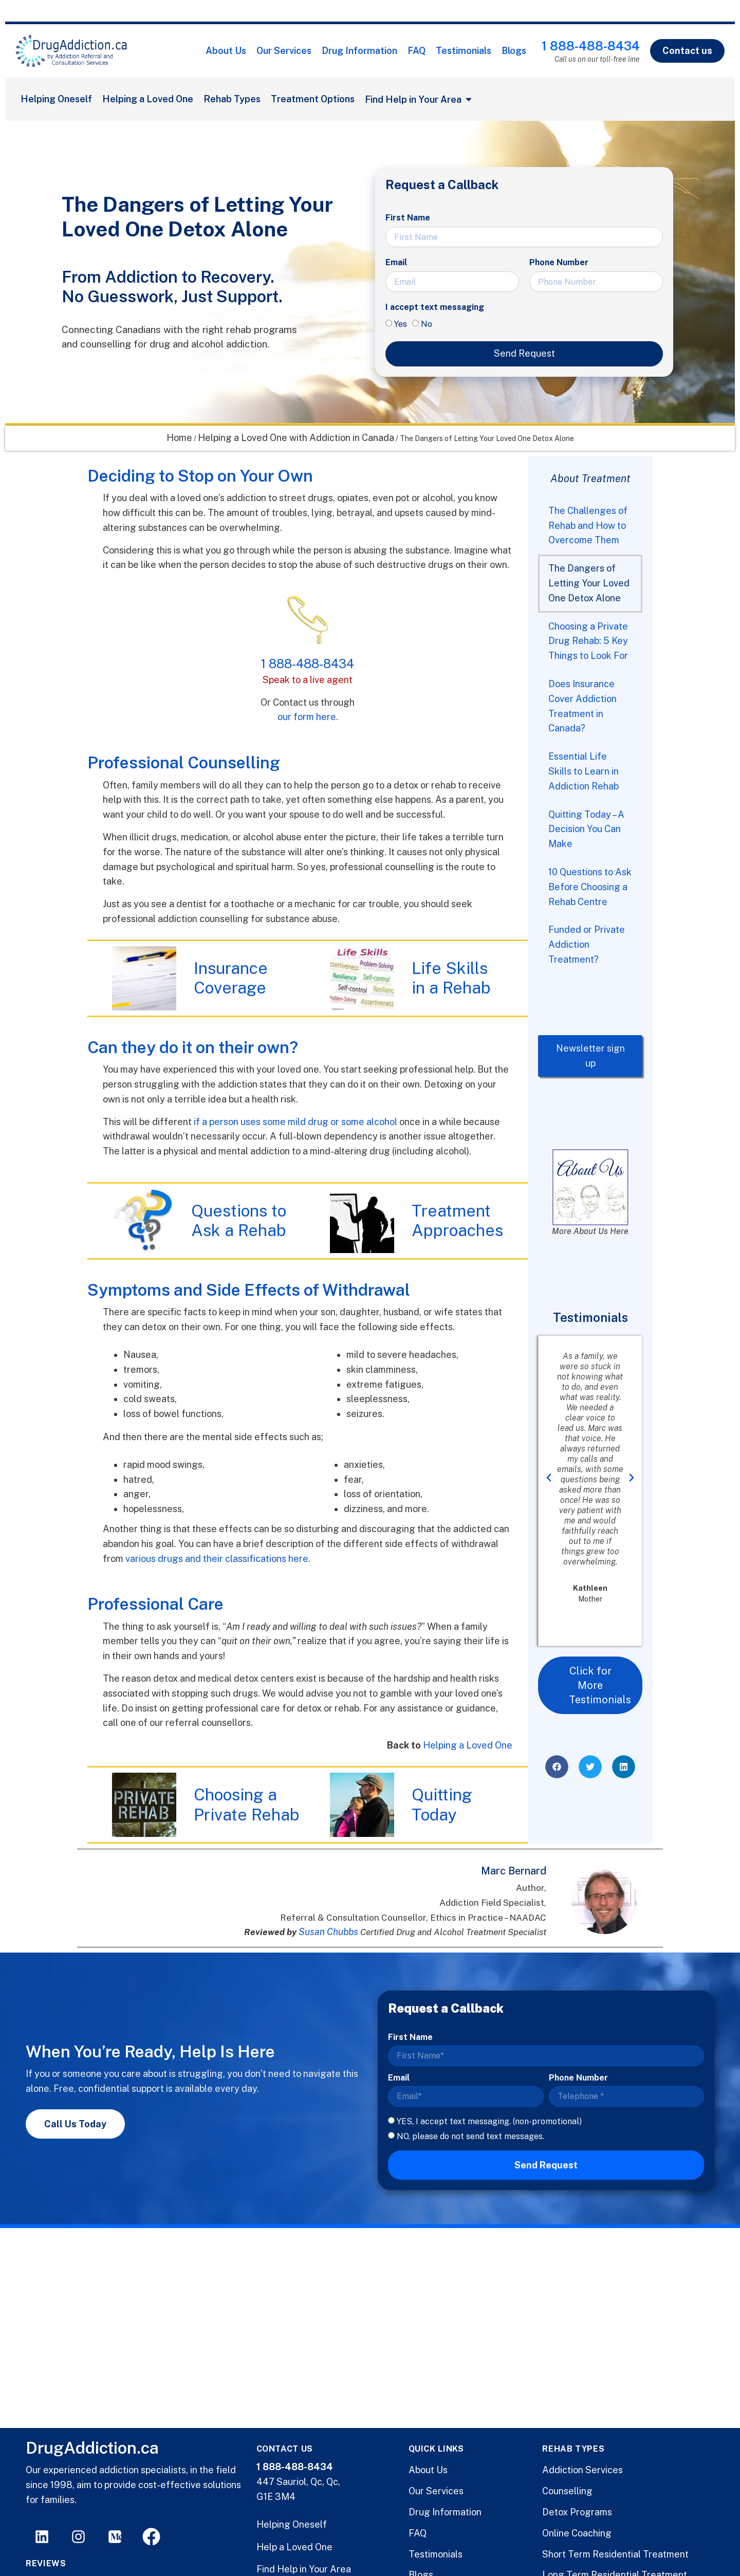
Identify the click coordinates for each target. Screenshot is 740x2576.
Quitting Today (442, 1804)
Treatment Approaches (457, 1220)
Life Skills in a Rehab (451, 978)
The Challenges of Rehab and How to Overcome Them (587, 525)
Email (396, 262)
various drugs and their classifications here (216, 1558)
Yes (400, 324)
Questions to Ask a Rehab (238, 1220)
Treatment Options (313, 99)
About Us (226, 50)
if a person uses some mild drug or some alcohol (295, 1121)
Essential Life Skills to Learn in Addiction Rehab (583, 771)
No (426, 324)
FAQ (416, 50)
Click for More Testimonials (600, 1685)
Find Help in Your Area (303, 2569)
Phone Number (558, 262)
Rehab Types (232, 99)
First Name (407, 218)
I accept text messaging (434, 307)
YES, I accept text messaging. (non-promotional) (489, 2121)
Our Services (283, 50)
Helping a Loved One (147, 99)
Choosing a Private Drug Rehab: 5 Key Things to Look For (588, 641)
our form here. (308, 716)
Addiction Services (582, 2469)
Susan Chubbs (328, 1931)
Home (179, 437)
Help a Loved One (294, 2547)
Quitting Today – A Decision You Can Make (586, 829)
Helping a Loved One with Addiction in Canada (296, 437)
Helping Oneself (56, 99)
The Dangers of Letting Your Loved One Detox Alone (589, 583)
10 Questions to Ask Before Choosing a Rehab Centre (590, 887)
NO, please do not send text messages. (470, 2136)
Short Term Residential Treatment (615, 2554)
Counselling (567, 2491)
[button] (549, 1478)
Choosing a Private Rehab (246, 1804)
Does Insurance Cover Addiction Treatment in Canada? (582, 705)
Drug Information (359, 50)
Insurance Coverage (231, 978)
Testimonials (463, 50)
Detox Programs (577, 2512)
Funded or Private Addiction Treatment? (586, 944)
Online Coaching (577, 2533)
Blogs (514, 50)
